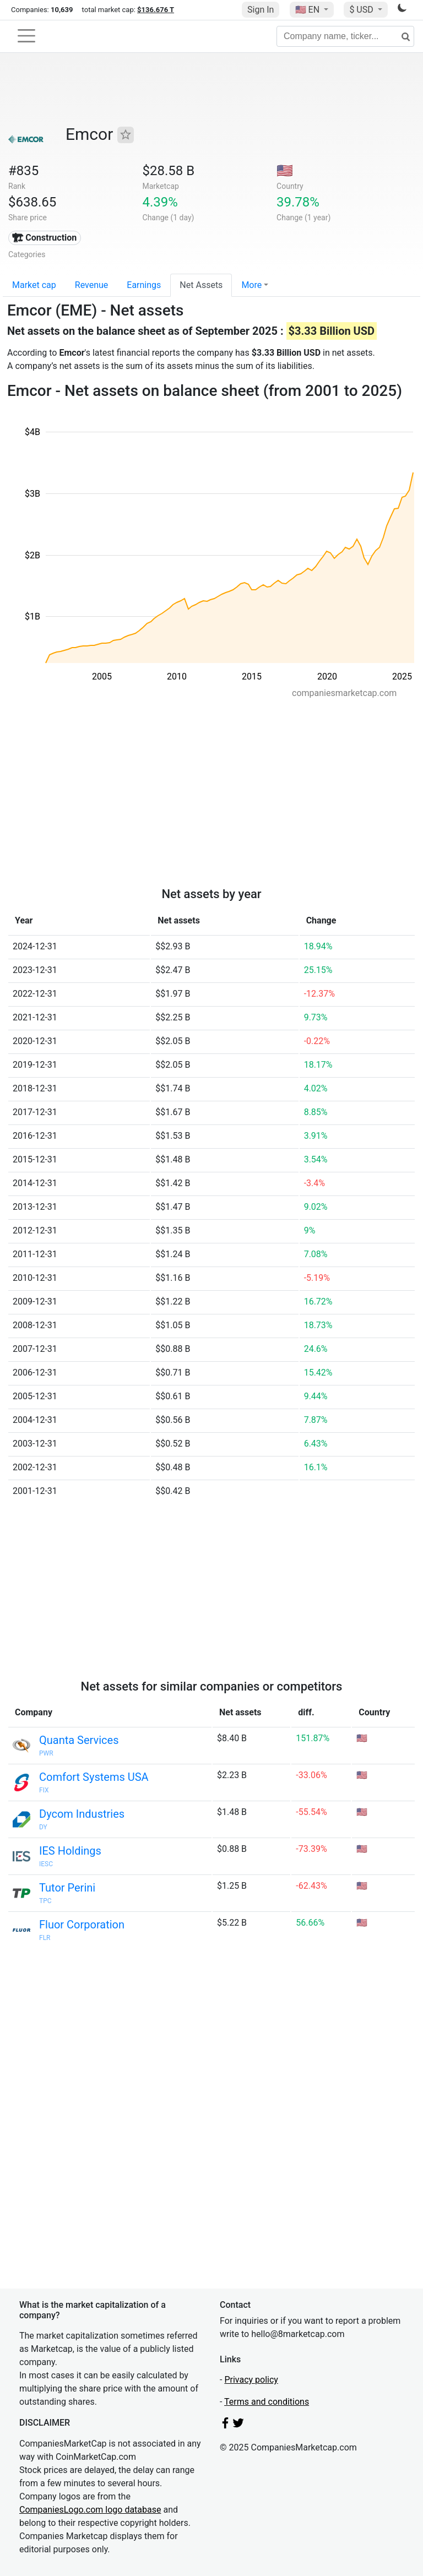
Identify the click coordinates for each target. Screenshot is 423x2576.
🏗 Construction (44, 237)
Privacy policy (251, 2379)
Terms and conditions (266, 2401)
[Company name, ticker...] (345, 36)
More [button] (251, 285)
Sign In (260, 9)
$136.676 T (155, 10)
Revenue (92, 285)
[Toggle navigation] (26, 36)
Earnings (144, 285)
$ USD (362, 9)
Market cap (34, 285)
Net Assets (201, 285)
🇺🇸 (308, 9)
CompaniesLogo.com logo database (90, 2509)
